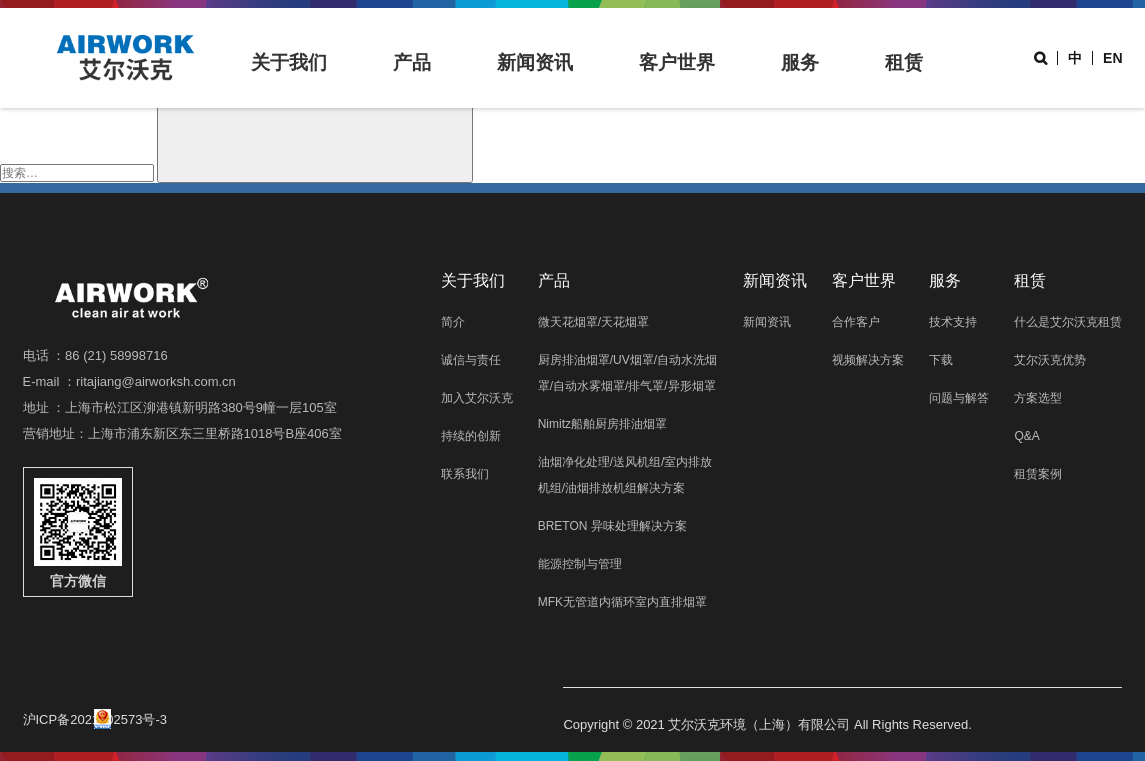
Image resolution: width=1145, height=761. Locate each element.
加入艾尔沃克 (477, 398)
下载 (941, 360)
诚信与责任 (471, 360)
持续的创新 (471, 436)
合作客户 (856, 322)
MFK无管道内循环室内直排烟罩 (622, 602)
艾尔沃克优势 (1050, 360)
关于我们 (289, 62)
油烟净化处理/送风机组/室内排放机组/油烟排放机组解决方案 (625, 475)
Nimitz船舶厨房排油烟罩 (602, 424)
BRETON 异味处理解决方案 (612, 526)
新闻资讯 (535, 62)
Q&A (1026, 436)
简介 (453, 322)
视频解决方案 (868, 360)
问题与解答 (959, 398)
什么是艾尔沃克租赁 (1068, 322)
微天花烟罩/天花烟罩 (593, 322)
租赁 (904, 62)
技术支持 (953, 322)
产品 (412, 62)
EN (1112, 58)
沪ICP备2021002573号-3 (95, 719)
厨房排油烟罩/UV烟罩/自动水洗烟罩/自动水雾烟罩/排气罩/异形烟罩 (627, 373)
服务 (800, 62)
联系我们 (465, 474)
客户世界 (677, 62)
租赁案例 (1038, 474)
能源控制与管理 (580, 564)
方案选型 (1038, 398)
